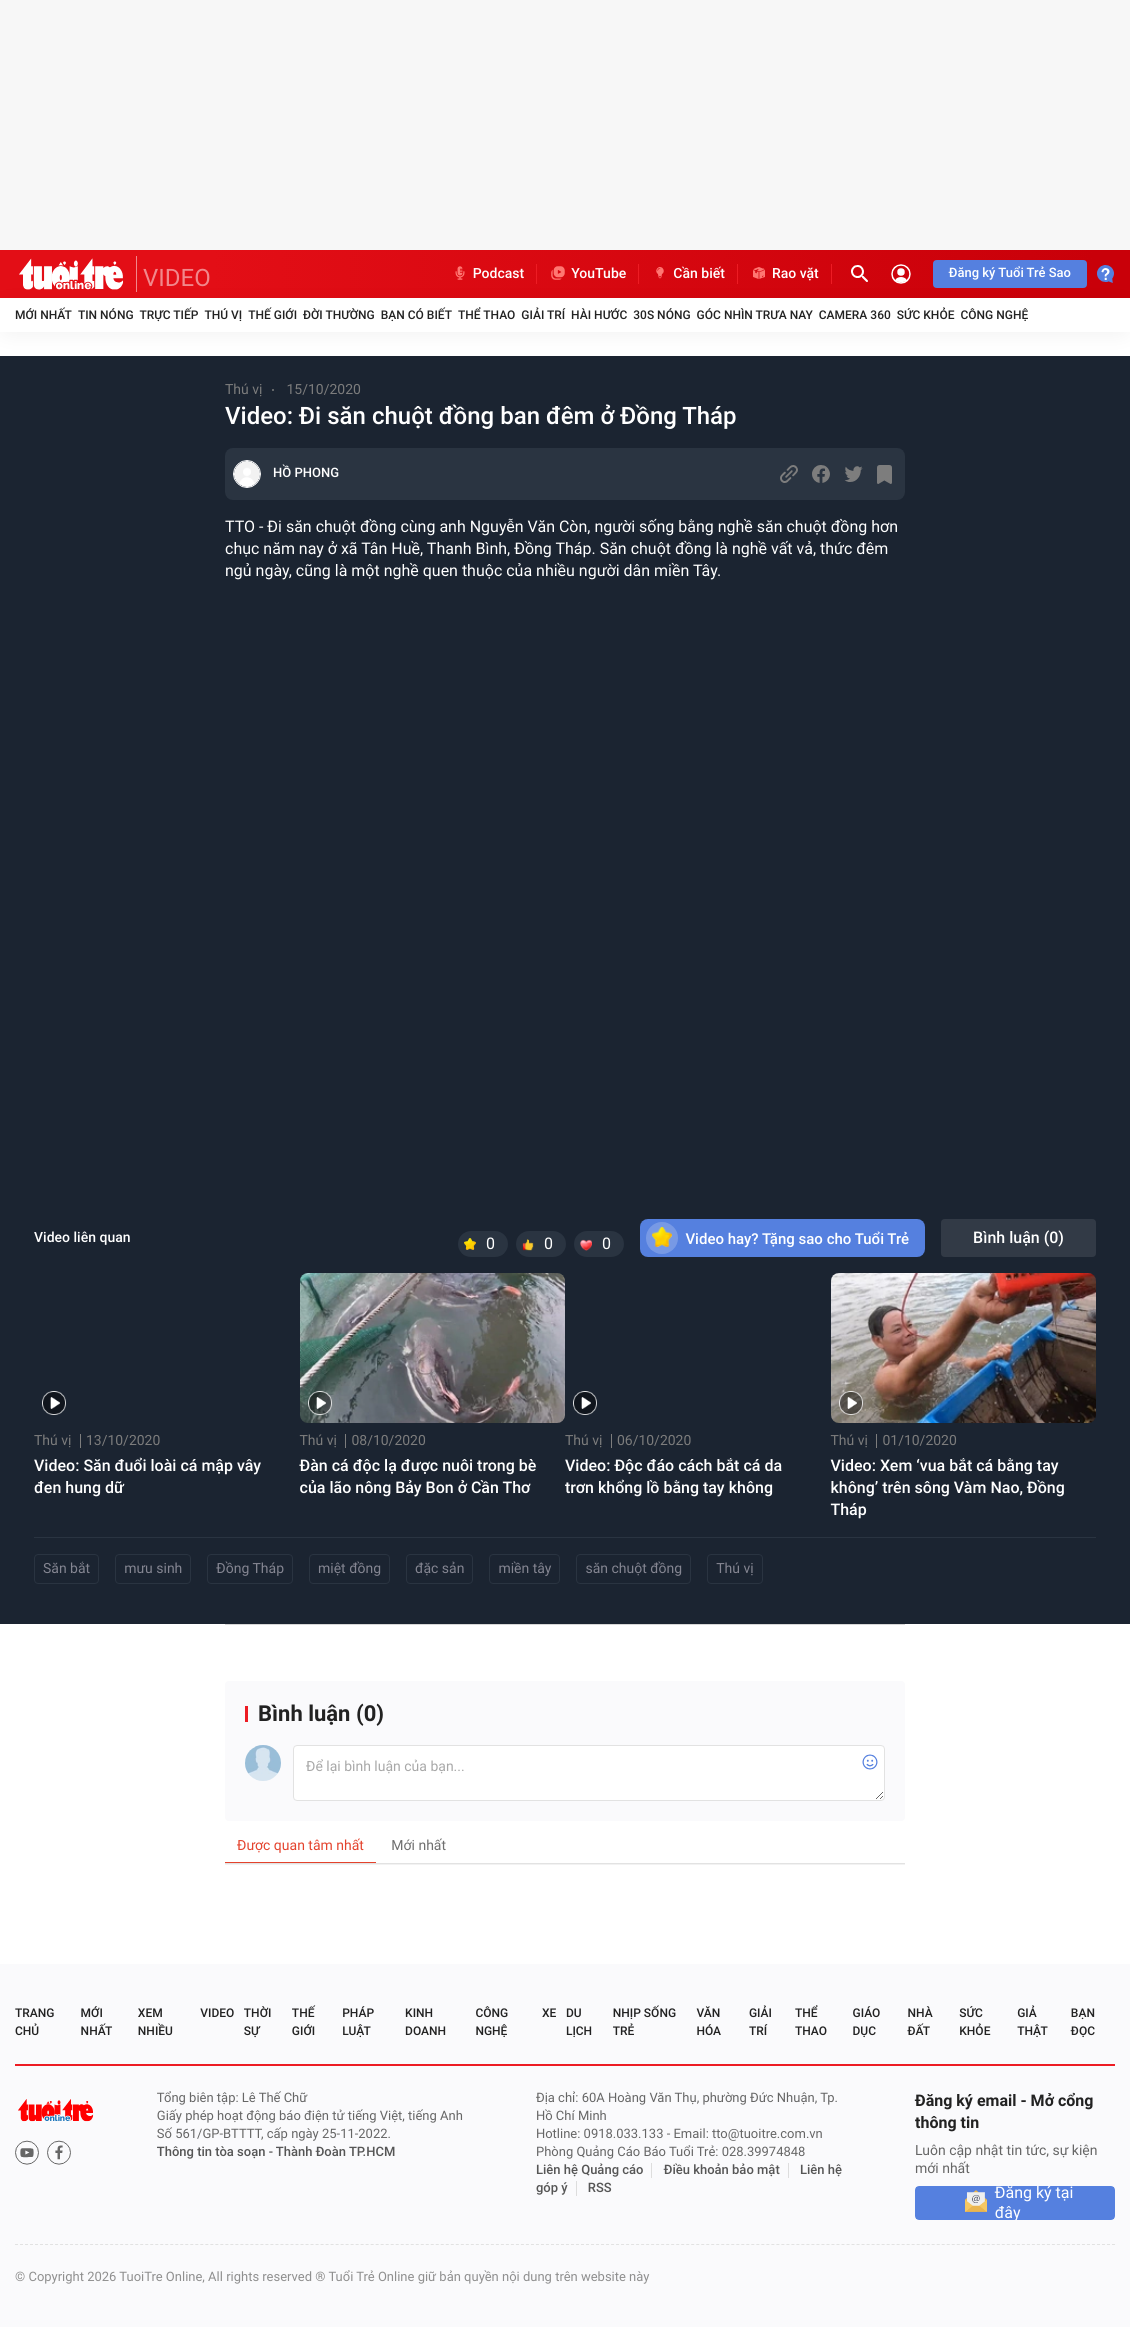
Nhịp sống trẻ (644, 2022)
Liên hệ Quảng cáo (590, 2170)
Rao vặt (784, 274)
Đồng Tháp (250, 1569)
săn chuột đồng (633, 1569)
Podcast (488, 274)
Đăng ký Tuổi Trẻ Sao (1010, 273)
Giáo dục (867, 2022)
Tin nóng (106, 315)
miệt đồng (349, 1569)
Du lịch (579, 2022)
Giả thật (1032, 2022)
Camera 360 (855, 315)
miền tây (524, 1569)
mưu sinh (153, 1569)
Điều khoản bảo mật (722, 2170)
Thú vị (223, 315)
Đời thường (339, 315)
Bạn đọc (1083, 2022)
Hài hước (599, 315)
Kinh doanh (425, 2022)
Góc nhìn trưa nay (755, 315)
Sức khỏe (926, 315)
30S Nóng (661, 315)
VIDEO (177, 278)
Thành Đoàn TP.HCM (335, 2152)
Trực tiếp (169, 315)
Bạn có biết (416, 315)
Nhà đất (919, 2022)
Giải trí (543, 315)
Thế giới (272, 315)
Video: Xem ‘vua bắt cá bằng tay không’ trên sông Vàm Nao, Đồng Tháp (948, 1487)
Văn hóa (708, 2022)
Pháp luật (358, 2022)
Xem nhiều (155, 2022)
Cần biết (688, 274)
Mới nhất (43, 315)
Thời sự (258, 2022)
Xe (549, 2013)
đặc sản (439, 1569)
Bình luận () (1018, 1237)
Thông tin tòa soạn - (216, 2152)
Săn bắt (66, 1569)
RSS (600, 2188)
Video (217, 2013)
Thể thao (486, 315)
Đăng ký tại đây (1034, 2203)
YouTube (587, 274)
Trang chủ (34, 2022)
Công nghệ (994, 315)
